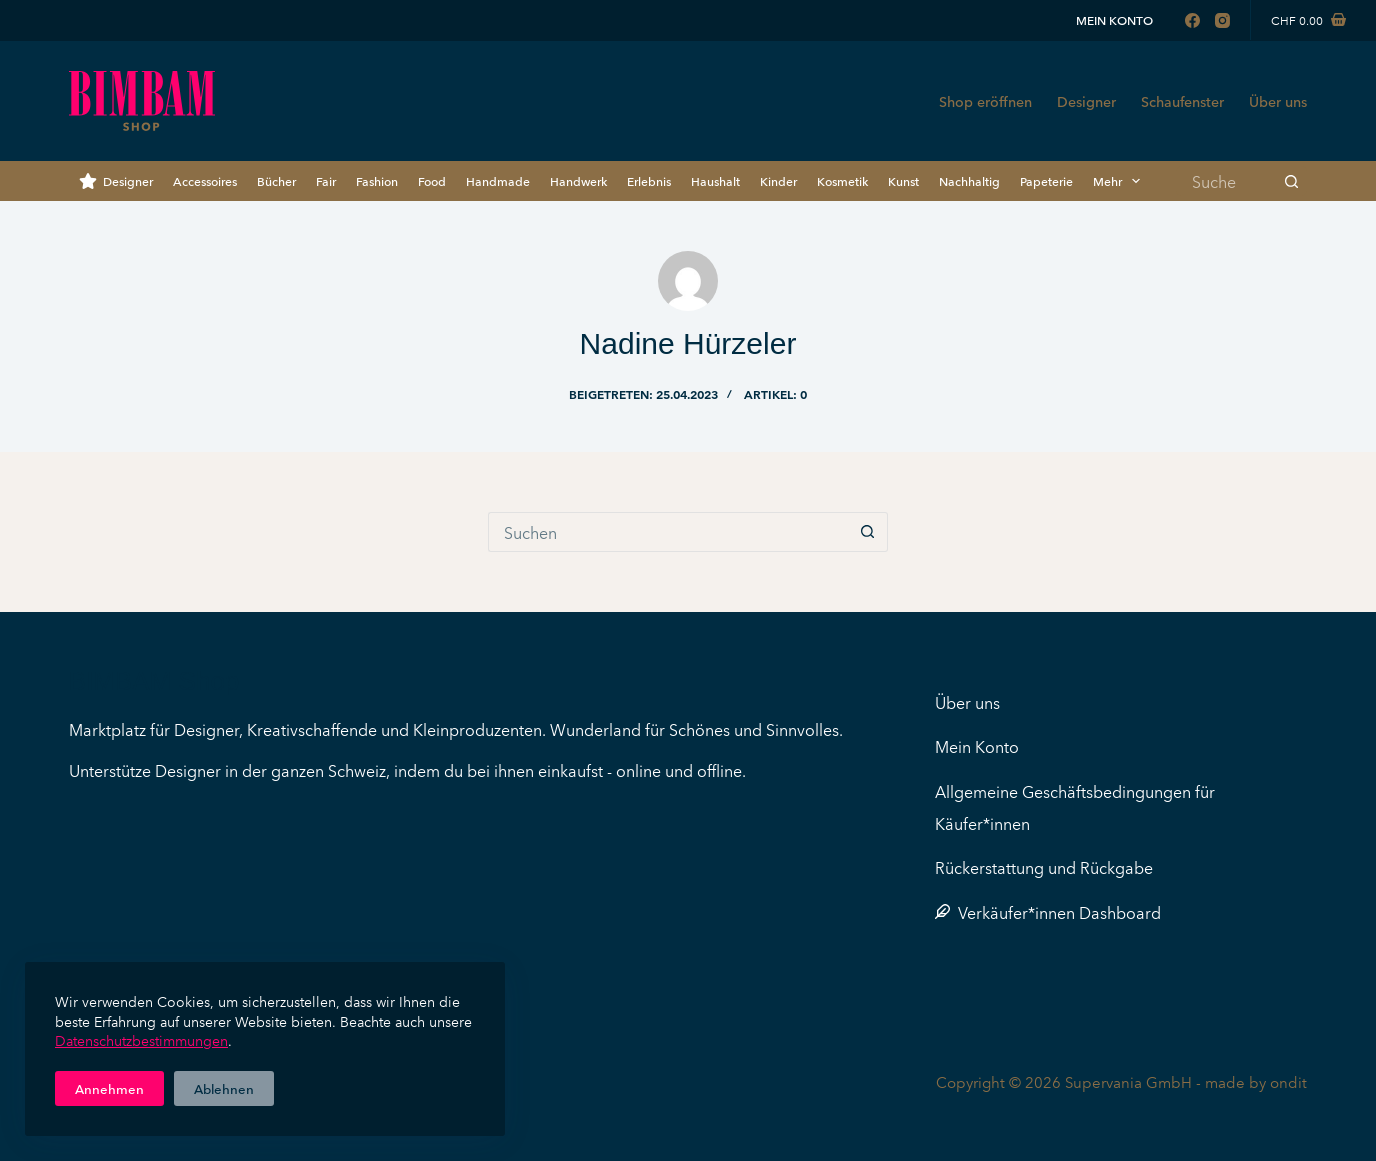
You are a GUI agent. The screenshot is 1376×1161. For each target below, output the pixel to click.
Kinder (778, 180)
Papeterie (1046, 180)
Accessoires (205, 180)
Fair (326, 180)
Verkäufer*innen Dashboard (1048, 912)
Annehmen (109, 1088)
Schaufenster (1182, 101)
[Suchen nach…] (1226, 181)
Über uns (1278, 101)
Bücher (276, 180)
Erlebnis (649, 180)
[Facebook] (1192, 20)
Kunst (903, 180)
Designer (1086, 101)
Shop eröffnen (985, 101)
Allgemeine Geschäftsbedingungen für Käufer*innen (1075, 807)
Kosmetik (842, 180)
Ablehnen (224, 1088)
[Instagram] (1222, 20)
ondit (1288, 1081)
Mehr (1120, 181)
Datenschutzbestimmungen (141, 1040)
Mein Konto (1114, 19)
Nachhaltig (969, 180)
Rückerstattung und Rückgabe (1044, 867)
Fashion (377, 180)
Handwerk (578, 180)
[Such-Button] (1292, 181)
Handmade (498, 180)
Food (432, 180)
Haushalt (715, 180)
